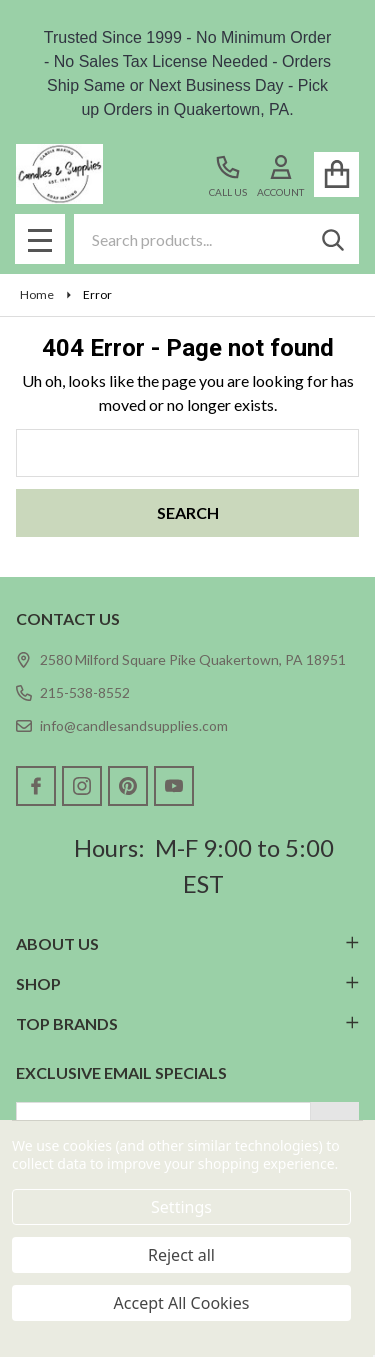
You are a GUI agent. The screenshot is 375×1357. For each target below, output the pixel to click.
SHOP (187, 983)
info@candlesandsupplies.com (122, 725)
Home (37, 294)
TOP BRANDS (187, 1023)
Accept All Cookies (182, 1303)
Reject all (181, 1255)
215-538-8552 (73, 692)
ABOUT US (187, 943)
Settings (181, 1207)
